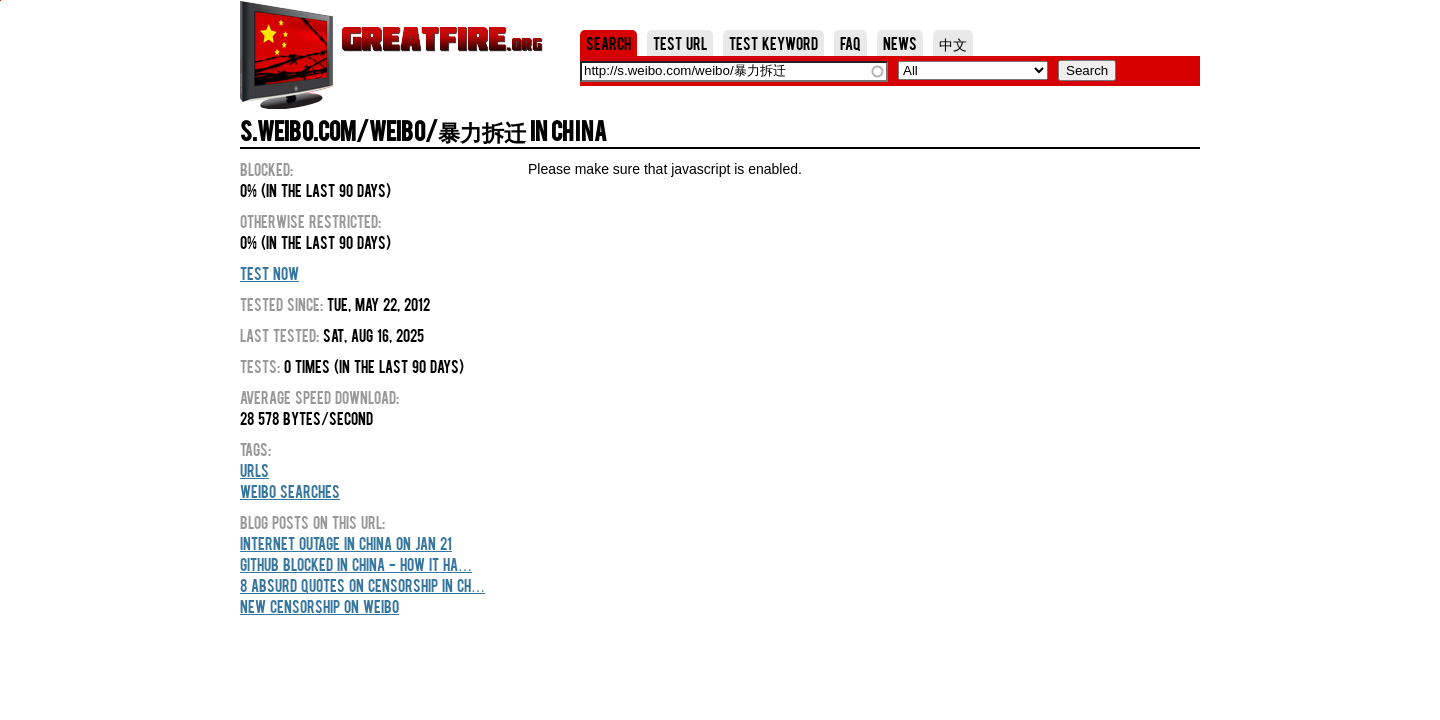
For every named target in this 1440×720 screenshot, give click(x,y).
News (900, 43)
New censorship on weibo (319, 606)
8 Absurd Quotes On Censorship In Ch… (362, 585)
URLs (254, 470)
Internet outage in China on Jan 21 (346, 543)
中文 (953, 43)
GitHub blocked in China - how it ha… (356, 564)
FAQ (850, 43)
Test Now (269, 273)
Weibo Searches (290, 491)
